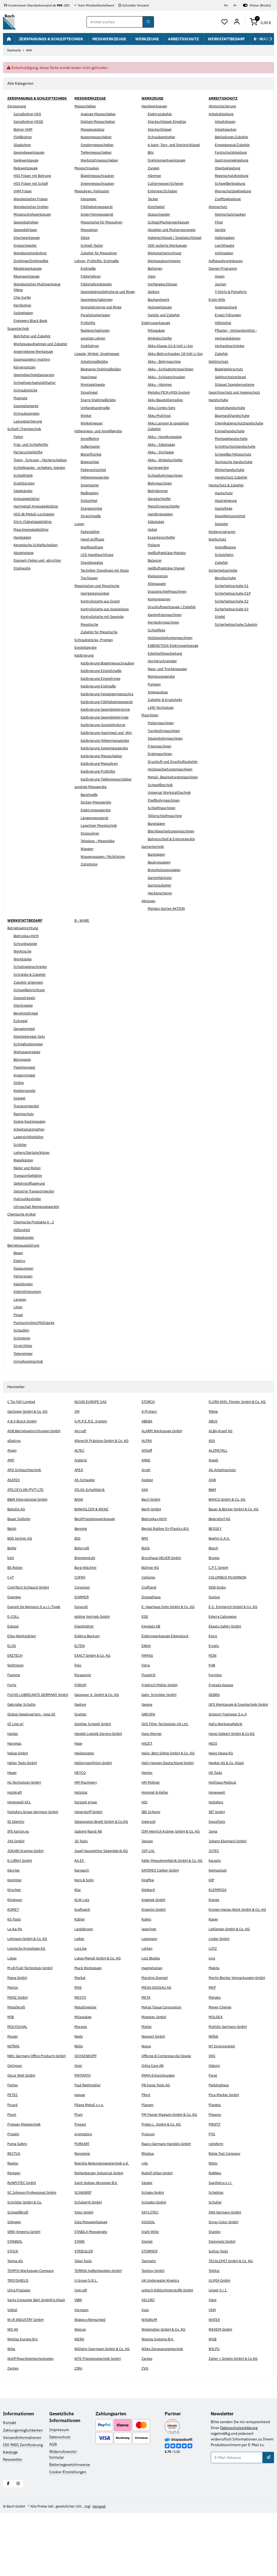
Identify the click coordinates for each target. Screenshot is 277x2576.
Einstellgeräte (86, 653)
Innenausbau (159, 709)
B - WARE (82, 937)
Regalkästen (24, 1177)
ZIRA (78, 2431)
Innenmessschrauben (99, 183)
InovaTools (218, 1855)
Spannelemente (27, 417)
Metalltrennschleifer (165, 523)
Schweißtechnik (161, 801)
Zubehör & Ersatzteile (166, 716)
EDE (144, 1639)
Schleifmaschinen (163, 825)
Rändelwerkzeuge (29, 274)
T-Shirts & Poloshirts (232, 291)
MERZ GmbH (18, 2048)
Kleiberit (148, 1935)
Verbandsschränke (230, 346)
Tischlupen (90, 583)
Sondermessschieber (99, 144)
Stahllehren (90, 351)
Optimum (15, 2122)
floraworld (83, 1697)
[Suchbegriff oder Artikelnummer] (114, 22)
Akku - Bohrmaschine (166, 378)
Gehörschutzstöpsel (232, 376)
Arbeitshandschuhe (231, 408)
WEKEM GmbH (221, 2392)
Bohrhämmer (159, 508)
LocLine (81, 1999)
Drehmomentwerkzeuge (168, 166)
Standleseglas (92, 568)
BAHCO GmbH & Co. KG (229, 1522)
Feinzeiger (90, 199)
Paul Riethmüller (88, 2142)
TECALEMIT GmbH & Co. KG (232, 2317)
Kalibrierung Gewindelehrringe (107, 740)
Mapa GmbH (17, 2029)
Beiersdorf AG (221, 1541)
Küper (214, 1970)
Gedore (154, 303)
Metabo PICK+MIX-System (170, 409)
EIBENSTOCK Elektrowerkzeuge (175, 662)
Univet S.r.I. (219, 2347)
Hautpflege (224, 508)
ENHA (146, 1668)
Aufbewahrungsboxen (227, 260)
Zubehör (222, 353)
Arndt (146, 1492)
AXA (145, 1512)
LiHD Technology (162, 724)
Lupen (79, 529)
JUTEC (214, 1890)
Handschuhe (219, 400)
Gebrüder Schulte (22, 1733)
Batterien (156, 280)
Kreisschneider (26, 251)
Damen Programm (224, 268)
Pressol (80, 2181)
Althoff (147, 1473)
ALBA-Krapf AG (222, 1453)
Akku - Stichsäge (162, 469)
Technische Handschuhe (235, 462)
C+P (10, 1600)
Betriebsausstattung (24, 1262)
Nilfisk (214, 2087)
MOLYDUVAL (17, 2078)
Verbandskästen (228, 338)
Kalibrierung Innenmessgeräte (107, 776)
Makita (214, 2019)
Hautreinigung (227, 500)
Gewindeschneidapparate (35, 386)
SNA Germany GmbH (226, 2269)
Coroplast (82, 1609)
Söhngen (14, 2279)
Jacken (221, 284)
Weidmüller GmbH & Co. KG (165, 2392)
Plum (78, 2171)
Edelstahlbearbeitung (166, 670)
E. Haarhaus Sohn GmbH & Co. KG (170, 1629)
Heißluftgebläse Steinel (168, 585)
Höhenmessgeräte (96, 483)
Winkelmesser (93, 429)
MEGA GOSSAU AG (157, 2039)
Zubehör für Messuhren (100, 253)
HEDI (213, 1777)
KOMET (13, 1955)
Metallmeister (86, 2058)
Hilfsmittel (224, 322)
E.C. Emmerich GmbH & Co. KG (235, 1629)
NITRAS (14, 2097)
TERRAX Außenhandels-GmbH (100, 2327)
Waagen (87, 883)
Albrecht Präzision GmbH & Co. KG (103, 1463)
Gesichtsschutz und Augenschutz (237, 392)
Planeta (215, 2161)
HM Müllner (151, 1816)
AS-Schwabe (85, 1502)
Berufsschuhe (227, 578)
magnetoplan (152, 2019)
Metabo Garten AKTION (168, 925)
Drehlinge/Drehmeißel (33, 266)
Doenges (14, 1620)
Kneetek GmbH (154, 1945)
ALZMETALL (218, 1473)
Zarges (147, 2421)
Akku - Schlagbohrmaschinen (172, 386)
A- (235, 5)
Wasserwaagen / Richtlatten (104, 890)
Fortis (12, 1707)
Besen (19, 1270)
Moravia (81, 2078)
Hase (78, 1777)
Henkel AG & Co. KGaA (228, 1797)
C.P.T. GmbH (219, 1590)
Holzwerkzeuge (161, 318)
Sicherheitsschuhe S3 (233, 609)
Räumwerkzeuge (28, 282)
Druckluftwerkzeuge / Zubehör (173, 624)
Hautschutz (224, 492)
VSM (212, 2372)
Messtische (90, 630)
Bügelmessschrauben (99, 175)
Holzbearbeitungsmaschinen (172, 655)
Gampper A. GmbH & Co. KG (98, 1717)
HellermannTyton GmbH (94, 1797)
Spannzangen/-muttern (33, 370)
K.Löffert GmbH (20, 1900)
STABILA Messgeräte (92, 2288)
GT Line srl (16, 1758)
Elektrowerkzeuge (156, 334)
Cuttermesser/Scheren (167, 189)
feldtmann (16, 1688)
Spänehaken (24, 318)
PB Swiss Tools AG (157, 2142)
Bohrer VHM (24, 135)
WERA (79, 2401)
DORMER (82, 1620)
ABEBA (147, 1444)
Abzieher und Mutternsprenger (174, 235)
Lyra (212, 2009)
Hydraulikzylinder (29, 1216)
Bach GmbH (151, 1522)
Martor (12, 2039)
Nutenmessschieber (98, 137)
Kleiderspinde (26, 1107)
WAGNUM (149, 2382)
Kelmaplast (218, 1916)
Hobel (153, 546)
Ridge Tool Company (226, 2210)
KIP (212, 1925)
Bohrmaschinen (161, 500)
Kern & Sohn (84, 1925)
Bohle (12, 1571)
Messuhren (90, 230)
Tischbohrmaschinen (165, 747)
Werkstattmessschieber (101, 160)
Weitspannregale (28, 1069)
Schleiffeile (157, 647)
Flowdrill (149, 1697)
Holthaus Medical (223, 1816)
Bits (151, 158)
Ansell (214, 1483)
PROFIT (215, 2181)
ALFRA (147, 1463)
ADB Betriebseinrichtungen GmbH (36, 1453)
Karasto (215, 1900)
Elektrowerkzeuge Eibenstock (166, 1658)
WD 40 (12, 2392)
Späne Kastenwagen (31, 1138)
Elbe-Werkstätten (22, 1658)
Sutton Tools (219, 2308)
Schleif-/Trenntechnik (26, 440)
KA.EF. (79, 1900)
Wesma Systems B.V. (159, 2401)
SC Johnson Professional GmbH (34, 2249)
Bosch (214, 1571)
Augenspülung (227, 307)
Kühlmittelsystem (29, 1308)
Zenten (13, 2431)
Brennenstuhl (86, 1580)
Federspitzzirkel (94, 475)
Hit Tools (216, 1806)
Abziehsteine (25, 575)
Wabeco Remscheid (91, 2382)
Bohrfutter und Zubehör (34, 342)
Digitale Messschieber (99, 121)
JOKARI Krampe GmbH (27, 1890)
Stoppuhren (91, 867)
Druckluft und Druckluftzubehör (174, 778)
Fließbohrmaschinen (165, 817)
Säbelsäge (156, 538)
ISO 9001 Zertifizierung (23, 2507)
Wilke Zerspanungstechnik (163, 2411)
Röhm (214, 2220)
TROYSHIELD (18, 2337)
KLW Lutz (82, 1945)
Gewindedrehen (27, 227)
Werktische (23, 968)
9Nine (214, 1434)
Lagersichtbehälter (29, 1154)
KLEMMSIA (218, 1935)
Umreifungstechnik (30, 1378)
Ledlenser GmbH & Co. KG (231, 1980)
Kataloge (10, 2514)
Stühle (19, 1100)
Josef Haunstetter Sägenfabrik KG (103, 1890)
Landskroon (84, 1980)
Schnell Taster (93, 245)
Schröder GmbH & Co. (25, 2259)
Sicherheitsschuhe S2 (233, 601)
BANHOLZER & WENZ (92, 1532)
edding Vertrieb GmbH (93, 1639)
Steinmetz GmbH (223, 2298)
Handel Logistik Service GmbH (100, 1767)
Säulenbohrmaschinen (167, 755)
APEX (79, 1492)
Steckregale (24, 1022)
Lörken (147, 1999)
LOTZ (213, 1999)
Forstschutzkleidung (232, 152)
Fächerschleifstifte (30, 463)
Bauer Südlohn (19, 1541)
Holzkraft (15, 1826)
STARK (80, 2298)
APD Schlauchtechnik (25, 1492)
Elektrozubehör (161, 113)
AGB (53, 2507)
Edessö (13, 1649)
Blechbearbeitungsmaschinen (173, 848)
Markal (79, 2029)
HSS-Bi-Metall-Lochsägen (36, 537)
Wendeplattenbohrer (31, 258)
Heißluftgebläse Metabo (168, 570)
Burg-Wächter (86, 1590)
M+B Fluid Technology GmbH (31, 2019)
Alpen (12, 1473)
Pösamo (215, 2171)
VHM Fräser (23, 197)
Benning (81, 1551)
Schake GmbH (153, 2249)
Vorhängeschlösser (164, 295)
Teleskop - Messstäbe (99, 875)
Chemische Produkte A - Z (36, 1239)
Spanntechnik (19, 334)
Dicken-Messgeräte (97, 836)
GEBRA (215, 1717)
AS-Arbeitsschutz (224, 1492)
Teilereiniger (24, 1370)
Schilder (21, 1161)
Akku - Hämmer (161, 401)
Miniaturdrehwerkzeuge (34, 220)
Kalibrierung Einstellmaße (103, 682)
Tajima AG (15, 2317)
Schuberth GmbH (89, 2259)
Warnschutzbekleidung (234, 191)
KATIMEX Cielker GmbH (161, 1916)
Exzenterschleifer (163, 554)
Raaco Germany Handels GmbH (167, 2200)
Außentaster (91, 452)
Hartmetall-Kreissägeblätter (37, 529)
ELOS (11, 1668)
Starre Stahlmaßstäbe (99, 405)
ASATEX (14, 1502)
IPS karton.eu (18, 1865)
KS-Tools (14, 1970)
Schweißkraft (18, 2269)
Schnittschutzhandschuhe (237, 446)
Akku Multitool (160, 432)
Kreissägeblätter (28, 521)
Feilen (19, 448)
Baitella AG (16, 1532)
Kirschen (14, 1935)
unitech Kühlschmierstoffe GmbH (170, 2347)
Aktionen (149, 917)
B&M (213, 1512)
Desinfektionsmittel (232, 516)
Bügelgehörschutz (230, 369)
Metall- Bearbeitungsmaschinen (175, 794)
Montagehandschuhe (232, 438)
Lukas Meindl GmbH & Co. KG (99, 2009)
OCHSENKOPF (86, 2107)
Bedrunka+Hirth (27, 953)
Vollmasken (225, 253)
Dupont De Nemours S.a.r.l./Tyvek (35, 1629)
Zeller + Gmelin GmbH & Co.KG (235, 2421)
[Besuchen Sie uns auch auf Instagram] (18, 2546)
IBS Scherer (151, 1846)
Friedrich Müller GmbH (160, 1707)
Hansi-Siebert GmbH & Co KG (234, 1767)
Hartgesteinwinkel (96, 599)
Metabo (215, 2048)
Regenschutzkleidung (233, 175)
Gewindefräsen (27, 235)
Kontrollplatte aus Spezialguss (106, 614)
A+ (226, 5)
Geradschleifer (160, 515)
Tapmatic (149, 2317)
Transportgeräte (27, 1123)
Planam (147, 2161)
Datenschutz (60, 2499)
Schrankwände (26, 960)
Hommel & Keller (156, 1826)
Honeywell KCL (20, 1836)
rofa (144, 2220)
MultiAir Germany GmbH (229, 2078)
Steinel (147, 2298)
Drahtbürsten (25, 505)
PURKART (82, 2200)
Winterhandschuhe (231, 469)
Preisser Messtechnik (25, 2181)
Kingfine (148, 1925)
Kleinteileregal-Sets (31, 1053)
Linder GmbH (220, 1990)
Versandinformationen (22, 2500)
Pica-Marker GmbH (224, 2152)
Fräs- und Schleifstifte (33, 455)
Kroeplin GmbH (154, 1955)
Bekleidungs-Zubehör (233, 137)
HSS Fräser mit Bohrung (34, 181)
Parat (213, 2132)
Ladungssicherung (29, 432)
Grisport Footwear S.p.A (229, 1748)
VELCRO (148, 2357)
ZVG (145, 2431)
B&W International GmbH (29, 1522)
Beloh (12, 1551)
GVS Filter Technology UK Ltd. (166, 1758)
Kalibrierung (84, 661)
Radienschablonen (96, 336)
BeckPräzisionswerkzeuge (96, 1541)
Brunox (215, 1580)
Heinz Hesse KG (222, 1787)
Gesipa (147, 1733)
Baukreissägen (160, 879)
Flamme (14, 1697)
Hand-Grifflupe (94, 545)
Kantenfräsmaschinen (166, 631)
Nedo (79, 2087)
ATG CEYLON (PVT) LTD (27, 1512)
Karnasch (82, 1916)
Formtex (216, 1697)
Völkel (12, 2372)
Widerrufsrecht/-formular (63, 2517)
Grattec (80, 1748)
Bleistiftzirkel (92, 459)
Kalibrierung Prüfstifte (99, 800)
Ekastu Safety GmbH (226, 1649)
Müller (146, 2078)
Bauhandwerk (159, 310)
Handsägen (23, 560)
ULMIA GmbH (220, 2337)
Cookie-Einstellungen (67, 2534)
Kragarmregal (25, 1092)
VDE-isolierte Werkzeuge (169, 256)
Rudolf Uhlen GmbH (158, 2230)
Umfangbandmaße (96, 413)
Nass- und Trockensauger (169, 686)
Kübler (80, 1970)
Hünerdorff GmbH (89, 1846)
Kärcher (14, 1916)
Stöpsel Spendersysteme (236, 384)
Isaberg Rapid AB (89, 1865)
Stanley (215, 2288)
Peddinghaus (219, 2142)
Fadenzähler (91, 537)
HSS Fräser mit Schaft (32, 189)
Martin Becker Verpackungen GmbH (239, 2029)
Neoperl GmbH (154, 2087)
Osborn (215, 2122)
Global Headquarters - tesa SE (32, 1748)
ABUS (213, 1444)
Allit (212, 1463)
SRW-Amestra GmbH (25, 2288)
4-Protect (149, 1434)
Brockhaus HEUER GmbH (162, 1580)
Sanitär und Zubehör (165, 326)
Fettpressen (24, 1293)
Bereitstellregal (27, 1030)
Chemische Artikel (23, 1231)
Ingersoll (149, 1855)
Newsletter (12, 2522)
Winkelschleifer (161, 349)
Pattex (12, 2142)
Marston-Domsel (155, 2029)
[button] (224, 22)
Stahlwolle (23, 591)
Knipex (214, 1945)
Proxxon (148, 2191)
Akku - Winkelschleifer (167, 477)
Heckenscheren (161, 910)
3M (77, 1434)
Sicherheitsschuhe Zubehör (238, 624)
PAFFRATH (83, 2132)
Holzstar (81, 1826)
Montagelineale (94, 390)
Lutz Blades (151, 2009)
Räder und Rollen (28, 1185)
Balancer (155, 577)
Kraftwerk (82, 1955)
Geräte (220, 230)
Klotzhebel (157, 212)
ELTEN (79, 1668)
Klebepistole (159, 593)
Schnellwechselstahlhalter (36, 393)
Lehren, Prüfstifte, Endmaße (98, 260)
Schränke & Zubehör (31, 991)
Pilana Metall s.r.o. (89, 2161)
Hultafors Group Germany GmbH (34, 1846)
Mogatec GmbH (154, 2068)
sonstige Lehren (94, 343)
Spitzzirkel (90, 506)
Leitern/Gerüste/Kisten (33, 1169)
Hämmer (155, 181)
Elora (213, 1658)
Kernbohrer (23, 310)
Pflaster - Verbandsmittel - (237, 330)
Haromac (14, 1777)
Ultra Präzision (19, 2347)
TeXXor (215, 2327)
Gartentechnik (153, 863)
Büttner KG (150, 1590)
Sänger (147, 2240)
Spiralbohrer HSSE (29, 127)
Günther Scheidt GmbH (94, 1758)
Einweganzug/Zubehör (234, 144)
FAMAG (147, 1678)
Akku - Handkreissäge (166, 454)
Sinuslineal (90, 398)
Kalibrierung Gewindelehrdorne (107, 732)
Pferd (146, 2152)
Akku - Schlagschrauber (167, 393)
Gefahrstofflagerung (31, 1200)
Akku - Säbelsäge (162, 461)
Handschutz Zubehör (232, 477)
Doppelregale (25, 1014)
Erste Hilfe (218, 299)
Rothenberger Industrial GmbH (100, 2230)
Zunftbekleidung (229, 199)
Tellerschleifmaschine (167, 833)
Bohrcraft (82, 1571)
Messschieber (86, 106)
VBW (78, 2357)
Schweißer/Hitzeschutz (235, 454)
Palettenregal (25, 1084)
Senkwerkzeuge (27, 166)
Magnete (21, 409)
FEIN (213, 1678)
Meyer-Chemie (221, 2058)
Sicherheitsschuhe (224, 570)
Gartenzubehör (160, 902)
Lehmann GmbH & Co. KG (29, 1990)
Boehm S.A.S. (220, 1561)
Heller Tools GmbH (23, 1797)
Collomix (149, 1600)
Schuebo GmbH (154, 2259)
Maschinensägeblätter (32, 552)
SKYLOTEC (150, 2269)
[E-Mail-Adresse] (237, 2520)
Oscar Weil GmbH (22, 2132)
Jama (213, 1865)
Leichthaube (225, 245)
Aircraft (80, 1453)
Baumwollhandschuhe (234, 415)
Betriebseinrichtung (24, 945)
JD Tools (81, 1881)
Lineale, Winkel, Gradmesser (98, 359)
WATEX (215, 2382)
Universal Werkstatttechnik (171, 809)
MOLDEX (216, 2068)
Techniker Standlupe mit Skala (106, 576)
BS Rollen (15, 1590)
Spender (222, 523)
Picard (12, 2161)
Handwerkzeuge (155, 106)
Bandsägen (157, 840)
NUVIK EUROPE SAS (91, 1419)
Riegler (13, 2220)
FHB (212, 1688)
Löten (18, 1324)
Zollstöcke (89, 898)
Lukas (12, 2009)
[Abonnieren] (268, 2520)
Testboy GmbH (154, 2327)
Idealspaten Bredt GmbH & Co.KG (103, 1855)
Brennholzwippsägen (166, 887)
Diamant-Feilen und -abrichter (39, 583)
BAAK (79, 1522)
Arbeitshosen (226, 121)
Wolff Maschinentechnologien (32, 2421)
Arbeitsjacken (226, 129)
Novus (146, 2097)
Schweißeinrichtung (31, 1007)
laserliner (149, 1980)
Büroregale (23, 1076)
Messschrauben (87, 168)
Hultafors (217, 1836)
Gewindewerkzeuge (31, 158)
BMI (145, 1561)
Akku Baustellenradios (167, 417)
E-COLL (13, 1639)
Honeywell (218, 1826)
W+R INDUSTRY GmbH (26, 2382)
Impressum (59, 2492)
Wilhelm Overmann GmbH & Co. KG (104, 2411)
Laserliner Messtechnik (100, 859)
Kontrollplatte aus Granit (102, 607)
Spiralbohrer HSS (28, 119)
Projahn (13, 2191)
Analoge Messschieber (100, 113)
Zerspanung (17, 112)
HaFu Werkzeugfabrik (227, 1758)
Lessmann (150, 1990)
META (146, 2048)
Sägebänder (24, 513)
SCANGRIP (83, 2249)
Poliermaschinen (162, 740)
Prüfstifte (89, 328)
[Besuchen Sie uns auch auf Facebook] (8, 2546)
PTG (212, 2191)
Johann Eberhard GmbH (229, 1881)
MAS (78, 2039)
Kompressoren (160, 616)
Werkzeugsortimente (165, 272)
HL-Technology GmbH (25, 1816)
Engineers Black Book (32, 326)
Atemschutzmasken (232, 214)
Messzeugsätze (94, 129)
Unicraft (81, 2347)
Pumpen (155, 701)
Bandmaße (90, 828)
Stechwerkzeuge (28, 243)
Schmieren (23, 1355)
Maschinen (150, 732)
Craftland (149, 1609)
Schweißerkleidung (231, 183)
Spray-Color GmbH (224, 2279)
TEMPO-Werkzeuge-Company (32, 2327)
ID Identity (16, 1855)
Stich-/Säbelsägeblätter (34, 544)
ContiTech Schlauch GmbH (29, 1609)
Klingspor (15, 1945)
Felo (78, 1688)
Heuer (12, 1806)
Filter (219, 222)
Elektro (20, 1278)
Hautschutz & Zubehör (228, 485)
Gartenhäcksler (161, 894)
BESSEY (215, 1551)
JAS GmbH (16, 1881)
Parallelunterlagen (96, 320)
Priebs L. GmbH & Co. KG (162, 2181)
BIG (77, 1561)
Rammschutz (25, 1130)
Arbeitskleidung (222, 113)
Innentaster (91, 491)
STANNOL (15, 2298)
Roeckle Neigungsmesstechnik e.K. (104, 2220)
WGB (213, 2401)
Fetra (145, 1688)
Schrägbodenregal (29, 1061)
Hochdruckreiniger (163, 678)
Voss (145, 2372)
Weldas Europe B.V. (23, 2401)
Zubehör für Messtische (101, 637)
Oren (78, 2122)
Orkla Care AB (153, 2122)
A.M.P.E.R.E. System (91, 1444)
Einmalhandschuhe (231, 431)
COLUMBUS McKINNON (229, 1600)
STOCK (13, 2308)
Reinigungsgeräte (162, 693)
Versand (99, 2569)
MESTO (80, 2048)
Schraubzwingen (28, 425)
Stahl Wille (150, 2288)
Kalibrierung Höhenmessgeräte (107, 769)
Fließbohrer (24, 142)
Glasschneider (160, 220)
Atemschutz (219, 206)
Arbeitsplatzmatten (30, 1146)
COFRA (80, 1600)
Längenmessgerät (96, 852)
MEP (212, 2039)
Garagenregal (25, 1045)
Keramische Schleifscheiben (38, 567)
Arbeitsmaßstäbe (95, 367)
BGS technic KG (20, 1561)
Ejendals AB (151, 1649)
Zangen (154, 173)
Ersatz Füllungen (229, 314)
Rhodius (148, 2210)
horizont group (86, 1836)
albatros (14, 1463)
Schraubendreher (162, 137)
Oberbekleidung (228, 168)
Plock (12, 2171)
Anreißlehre (91, 444)
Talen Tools (84, 2317)
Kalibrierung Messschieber (103, 784)
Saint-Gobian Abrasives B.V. (98, 2240)
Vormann (82, 2372)
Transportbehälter (29, 1192)
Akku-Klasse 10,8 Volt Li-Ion (172, 357)
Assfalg (147, 1502)
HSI (144, 1836)
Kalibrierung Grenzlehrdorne (105, 747)
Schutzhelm (225, 554)
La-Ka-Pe (15, 1980)
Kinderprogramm (223, 531)
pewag (79, 2152)
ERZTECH (15, 1678)
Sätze (85, 237)
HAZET (147, 1777)
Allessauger (158, 600)
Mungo (13, 2087)
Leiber (79, 1990)
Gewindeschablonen (98, 305)
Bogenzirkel (91, 467)
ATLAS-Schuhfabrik (90, 1512)
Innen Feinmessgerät (99, 214)
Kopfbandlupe (93, 552)
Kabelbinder (24, 1301)
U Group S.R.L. (86, 2337)
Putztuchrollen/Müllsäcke (35, 1339)
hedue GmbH (18, 1787)
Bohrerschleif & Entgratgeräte (173, 856)
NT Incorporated (223, 2097)
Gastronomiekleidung (233, 160)
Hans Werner (152, 1767)
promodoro (83, 2191)
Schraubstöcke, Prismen (95, 645)
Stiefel (220, 616)
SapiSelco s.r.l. (221, 2240)
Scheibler (217, 2249)
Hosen (220, 276)
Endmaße (89, 268)
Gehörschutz (219, 361)
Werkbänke (23, 976)
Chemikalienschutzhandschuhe (241, 423)
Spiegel (20, 1115)
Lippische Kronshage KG (28, 1999)
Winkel (86, 421)
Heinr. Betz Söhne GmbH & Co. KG (170, 1787)
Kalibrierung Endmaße (99, 697)
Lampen (20, 1316)
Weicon (80, 2392)
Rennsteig (83, 2210)
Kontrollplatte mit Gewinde (104, 622)
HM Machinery (86, 1816)
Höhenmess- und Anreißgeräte (100, 436)
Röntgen (14, 2230)
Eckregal (21, 1038)
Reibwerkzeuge (27, 173)
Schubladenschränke (31, 983)
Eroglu (214, 1668)
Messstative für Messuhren (104, 222)
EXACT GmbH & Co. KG (94, 1678)
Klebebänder (24, 1254)
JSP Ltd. (148, 1890)
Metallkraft (16, 2058)
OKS (212, 2107)
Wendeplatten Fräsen (32, 204)
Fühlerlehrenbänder (98, 284)
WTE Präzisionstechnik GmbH (99, 2421)
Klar (77, 1935)
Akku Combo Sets (162, 425)
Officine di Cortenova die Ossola (168, 2107)
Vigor (152, 287)
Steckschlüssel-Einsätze (169, 121)
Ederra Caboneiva (223, 1639)
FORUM (80, 1707)
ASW (212, 1502)
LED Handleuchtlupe (98, 560)
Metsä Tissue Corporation (163, 2058)
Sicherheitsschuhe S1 (233, 585)
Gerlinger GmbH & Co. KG (29, 1434)
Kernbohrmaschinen (165, 639)
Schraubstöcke (26, 401)
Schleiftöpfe (24, 498)
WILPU (214, 2411)
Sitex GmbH (84, 2269)
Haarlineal (89, 382)
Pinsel (19, 1332)
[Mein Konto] (236, 22)
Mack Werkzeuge (88, 2019)
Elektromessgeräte (97, 844)
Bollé (145, 1571)
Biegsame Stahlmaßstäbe (102, 375)
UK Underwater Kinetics (161, 2337)
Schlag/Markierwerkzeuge (170, 227)
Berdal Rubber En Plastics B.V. (166, 1551)
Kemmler (15, 1925)
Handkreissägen (161, 531)
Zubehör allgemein (29, 999)
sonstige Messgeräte (92, 821)
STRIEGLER (84, 2308)
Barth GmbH (151, 1532)
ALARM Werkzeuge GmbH (163, 1453)
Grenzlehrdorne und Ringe (103, 313)
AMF (11, 1483)
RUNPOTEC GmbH (22, 2240)
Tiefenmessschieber (98, 152)
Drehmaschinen (161, 771)
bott (10, 1580)
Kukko (146, 1970)
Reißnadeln (90, 498)
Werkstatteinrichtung (166, 264)
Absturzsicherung (224, 106)
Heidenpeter (85, 1787)
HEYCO (80, 1806)
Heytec (147, 1806)
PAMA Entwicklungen (159, 2132)
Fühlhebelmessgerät (98, 206)
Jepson (147, 1881)
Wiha (11, 2411)
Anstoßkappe (226, 547)
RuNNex (216, 2230)
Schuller (216, 2259)
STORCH (148, 1419)
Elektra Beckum (87, 1658)
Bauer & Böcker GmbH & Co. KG (235, 1532)
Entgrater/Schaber (163, 197)
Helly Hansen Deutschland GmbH (169, 1797)
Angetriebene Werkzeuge (35, 363)
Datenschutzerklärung (239, 2490)
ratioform (217, 2200)
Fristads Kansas (222, 1707)
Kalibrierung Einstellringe (102, 690)
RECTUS (14, 2210)
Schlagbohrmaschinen (166, 492)
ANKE (146, 1483)
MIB (10, 2068)
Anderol (81, 1483)
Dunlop (215, 1620)
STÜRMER (149, 2308)
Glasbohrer (23, 150)
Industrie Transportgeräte (35, 1208)
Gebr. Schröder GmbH (160, 1717)
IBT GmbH (217, 1846)
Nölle (79, 2097)
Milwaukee (157, 342)
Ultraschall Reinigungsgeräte (38, 1223)
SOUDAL (148, 2279)
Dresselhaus (152, 1620)
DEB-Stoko (218, 1609)
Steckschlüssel (160, 129)
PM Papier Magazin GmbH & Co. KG (170, 2171)
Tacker (153, 204)
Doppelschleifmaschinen (169, 608)
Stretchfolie (24, 1363)
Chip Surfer (23, 303)
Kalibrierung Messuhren (101, 792)
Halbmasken (225, 237)
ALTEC (79, 1473)
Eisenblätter (84, 1649)
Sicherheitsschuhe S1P (234, 593)
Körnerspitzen (26, 378)
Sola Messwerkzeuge (92, 2279)
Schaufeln (22, 1347)
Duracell (81, 1629)
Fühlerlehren (92, 276)
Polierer (154, 562)
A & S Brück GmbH (22, 1444)
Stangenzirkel (92, 514)
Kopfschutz (218, 539)
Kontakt (9, 2485)
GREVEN (148, 1748)
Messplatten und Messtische (98, 591)
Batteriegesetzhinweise (69, 2527)
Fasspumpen (24, 1285)
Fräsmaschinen (161, 763)
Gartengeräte (159, 484)
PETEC (12, 2152)
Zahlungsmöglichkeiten (23, 2493)
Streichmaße (92, 521)
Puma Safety (17, 2200)
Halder (13, 1767)
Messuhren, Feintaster (93, 191)
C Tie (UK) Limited (22, 1419)
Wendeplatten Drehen (32, 212)
